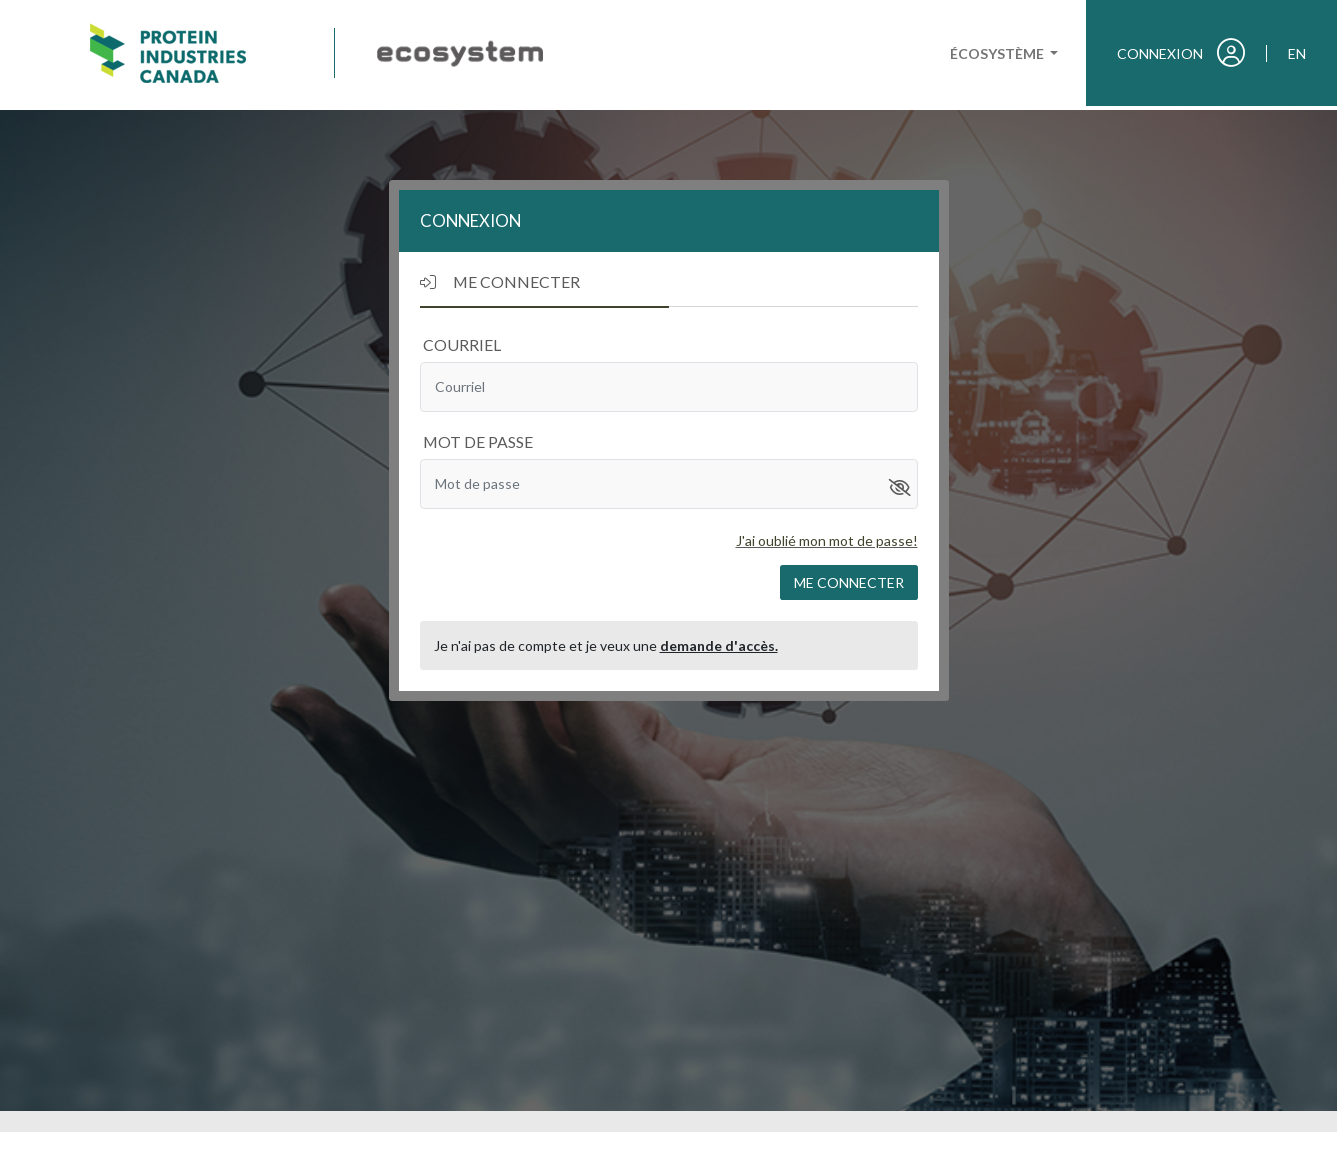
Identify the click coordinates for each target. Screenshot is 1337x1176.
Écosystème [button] (998, 53)
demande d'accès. (719, 645)
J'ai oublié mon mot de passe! (827, 540)
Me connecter (849, 582)
